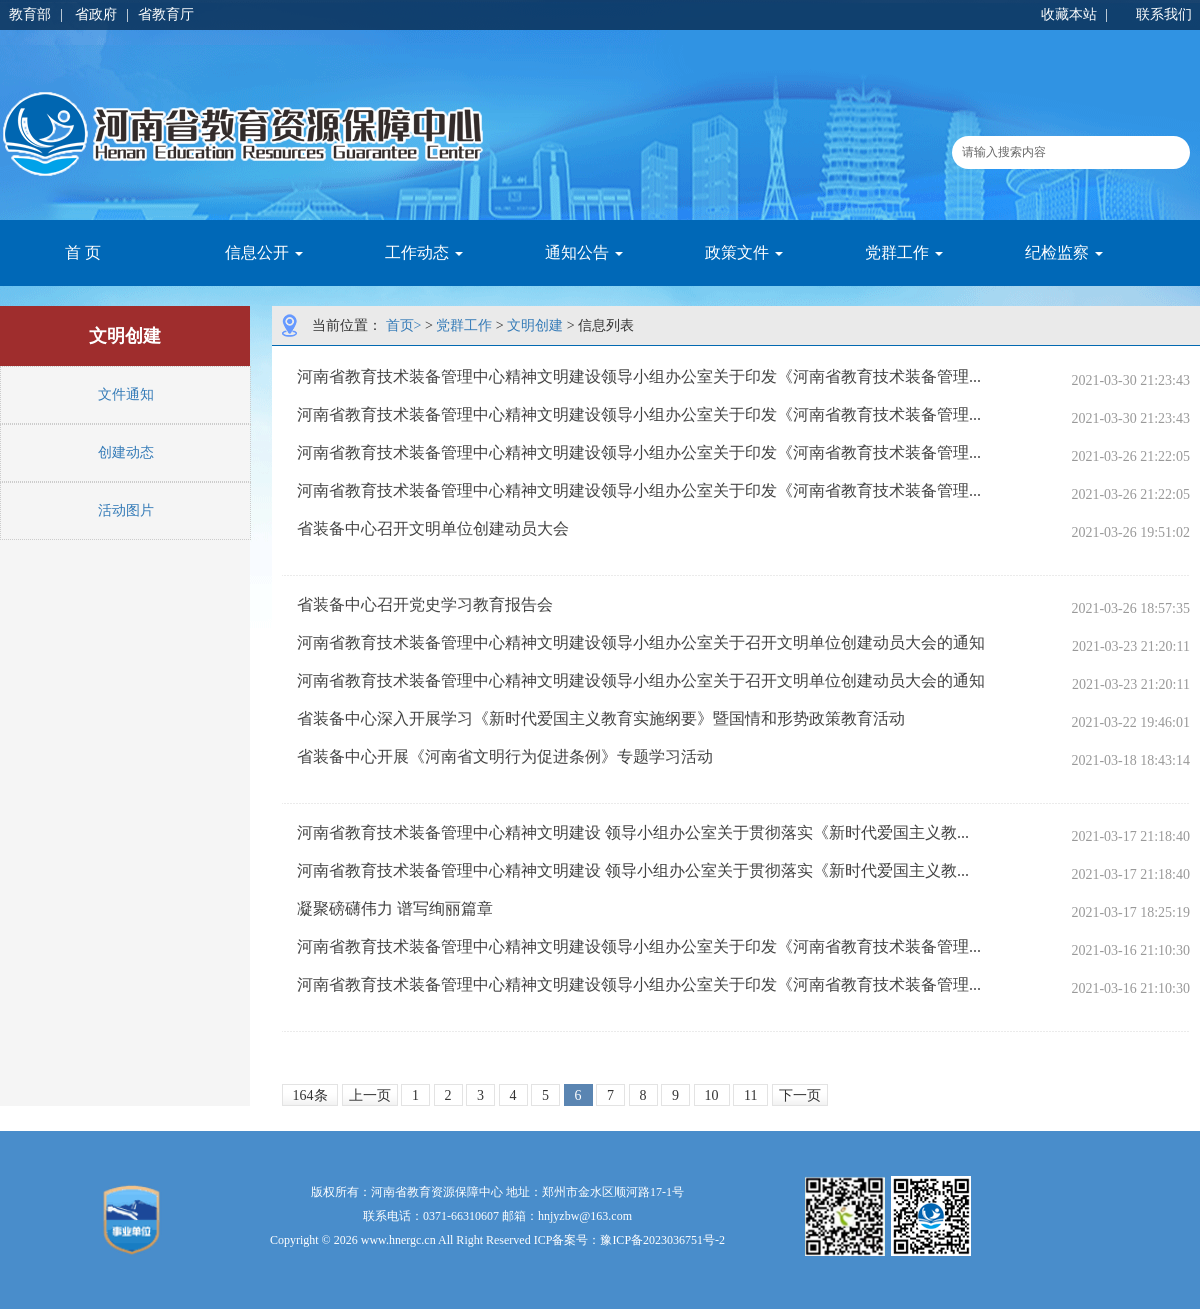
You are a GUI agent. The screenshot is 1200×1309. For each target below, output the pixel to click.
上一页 (370, 1095)
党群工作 (904, 252)
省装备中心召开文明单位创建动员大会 (433, 528)
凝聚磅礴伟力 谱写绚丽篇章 (395, 908)
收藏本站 (1069, 14)
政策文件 (744, 252)
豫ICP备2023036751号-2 (662, 1240)
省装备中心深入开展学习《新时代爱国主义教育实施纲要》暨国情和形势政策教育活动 (601, 718)
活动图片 (126, 510)
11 (750, 1095)
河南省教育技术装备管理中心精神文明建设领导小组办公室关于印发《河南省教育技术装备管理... (639, 376)
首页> (404, 325)
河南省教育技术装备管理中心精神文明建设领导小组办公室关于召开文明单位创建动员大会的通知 (641, 642)
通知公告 (584, 252)
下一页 (800, 1095)
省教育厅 (166, 14)
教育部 (30, 14)
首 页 (83, 252)
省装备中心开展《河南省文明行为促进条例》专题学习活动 (505, 756)
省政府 (96, 14)
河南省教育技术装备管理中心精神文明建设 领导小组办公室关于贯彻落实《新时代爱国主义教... (633, 832)
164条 (310, 1095)
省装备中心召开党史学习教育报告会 (425, 604)
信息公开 (264, 252)
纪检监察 (1064, 252)
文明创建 (535, 325)
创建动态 (126, 452)
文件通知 (126, 394)
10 (712, 1095)
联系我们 (1164, 14)
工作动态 (424, 252)
